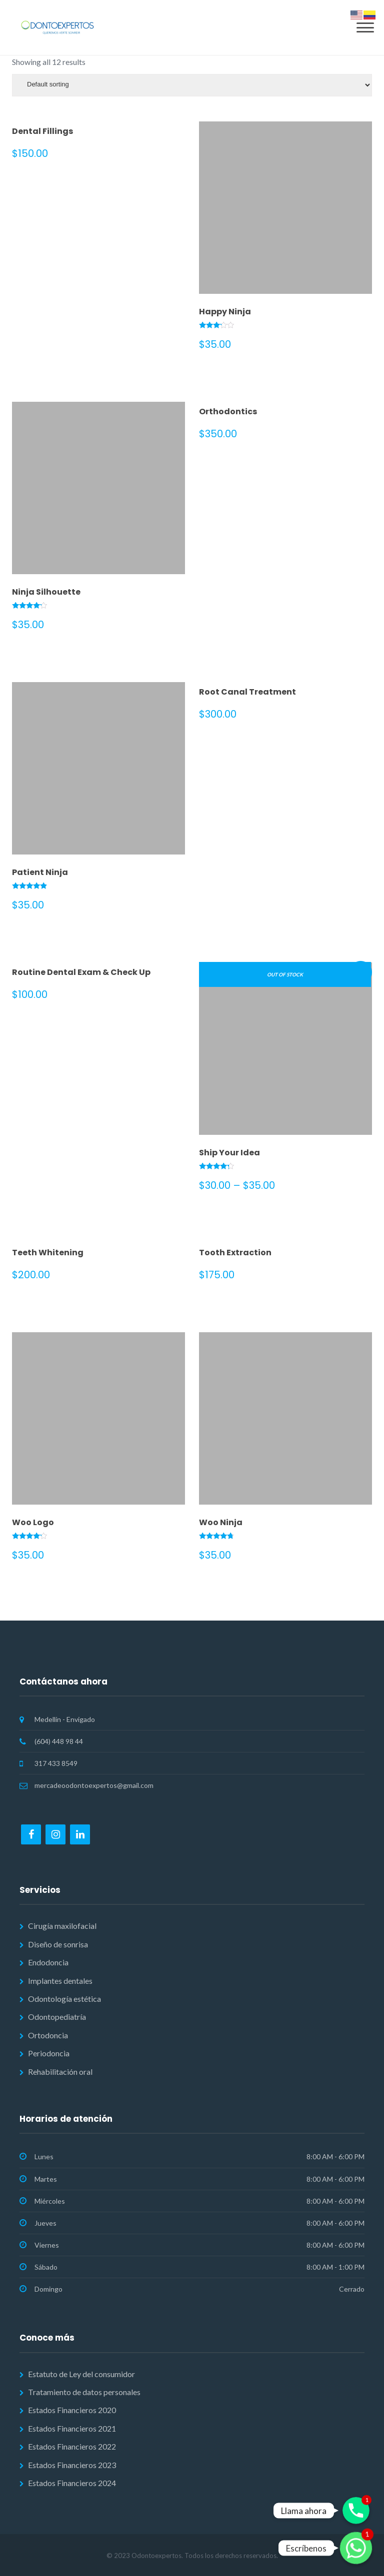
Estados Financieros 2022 (72, 2446)
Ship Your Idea (229, 1152)
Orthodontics (228, 411)
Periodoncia (49, 2053)
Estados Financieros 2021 (72, 2428)
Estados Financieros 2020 (72, 2410)
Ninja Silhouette (46, 592)
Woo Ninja (220, 1522)
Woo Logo (33, 1522)
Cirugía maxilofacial (62, 1925)
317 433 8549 (56, 1763)
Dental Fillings (42, 131)
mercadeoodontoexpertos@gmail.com (94, 1785)
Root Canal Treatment (247, 692)
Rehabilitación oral (60, 2071)
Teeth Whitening (48, 1252)
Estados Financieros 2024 (72, 2483)
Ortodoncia (48, 2035)
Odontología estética (64, 1998)
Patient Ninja (40, 872)
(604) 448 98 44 (58, 1741)
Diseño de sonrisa (58, 1944)
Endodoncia (48, 1962)
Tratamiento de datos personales (84, 2392)
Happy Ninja (225, 311)
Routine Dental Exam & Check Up (81, 972)
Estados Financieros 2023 (72, 2465)
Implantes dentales (60, 1980)
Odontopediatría (57, 2016)
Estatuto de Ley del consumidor (81, 2374)
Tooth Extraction (235, 1252)
